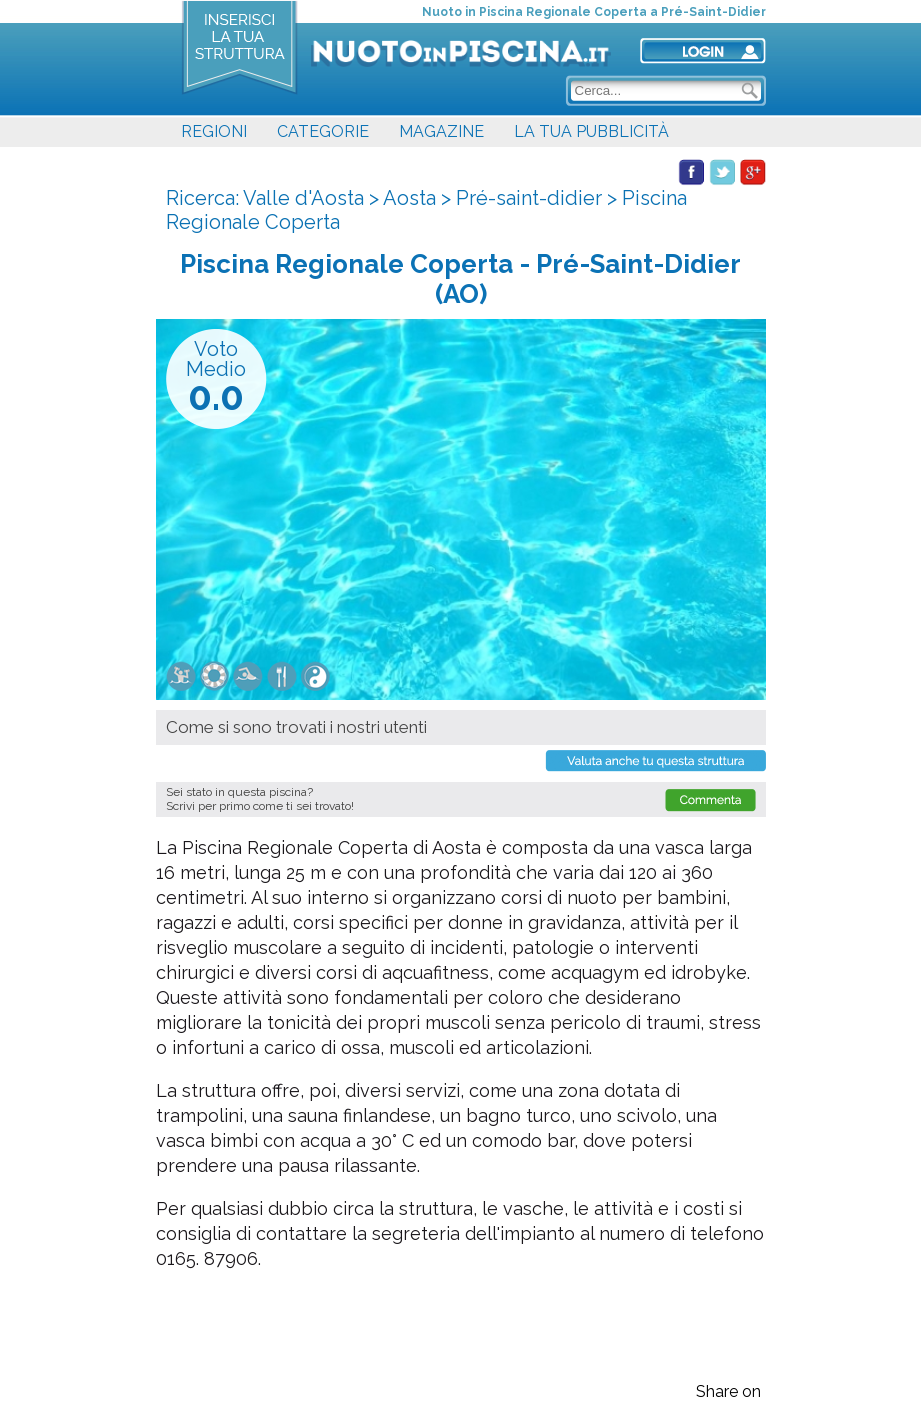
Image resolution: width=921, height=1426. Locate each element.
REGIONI (214, 131)
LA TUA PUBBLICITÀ (591, 131)
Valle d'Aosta (303, 198)
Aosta (409, 198)
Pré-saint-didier (529, 198)
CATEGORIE (323, 131)
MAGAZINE (441, 131)
